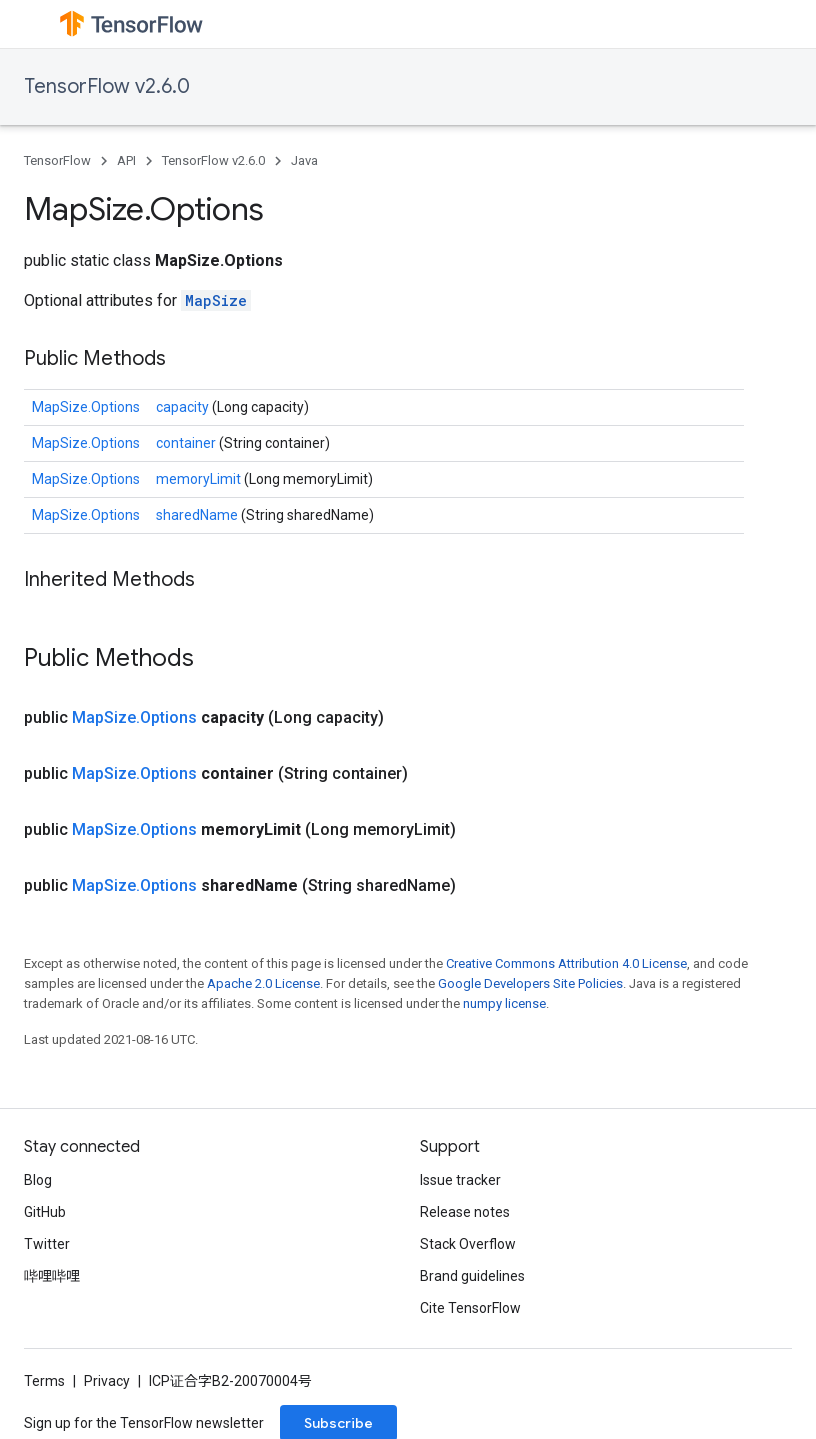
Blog (38, 1180)
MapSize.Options (86, 407)
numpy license (504, 1003)
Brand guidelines (472, 1276)
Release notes (465, 1212)
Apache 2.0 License (263, 983)
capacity (184, 407)
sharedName (198, 515)
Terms (44, 1381)
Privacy (107, 1381)
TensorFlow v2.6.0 (107, 86)
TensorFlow (57, 160)
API (126, 160)
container (187, 443)
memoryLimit (200, 479)
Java (304, 160)
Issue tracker (460, 1180)
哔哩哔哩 (52, 1276)
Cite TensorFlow (470, 1308)
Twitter (47, 1244)
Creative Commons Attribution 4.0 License (566, 963)
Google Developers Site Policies (530, 983)
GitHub (45, 1212)
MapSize (216, 300)
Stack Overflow (468, 1244)
